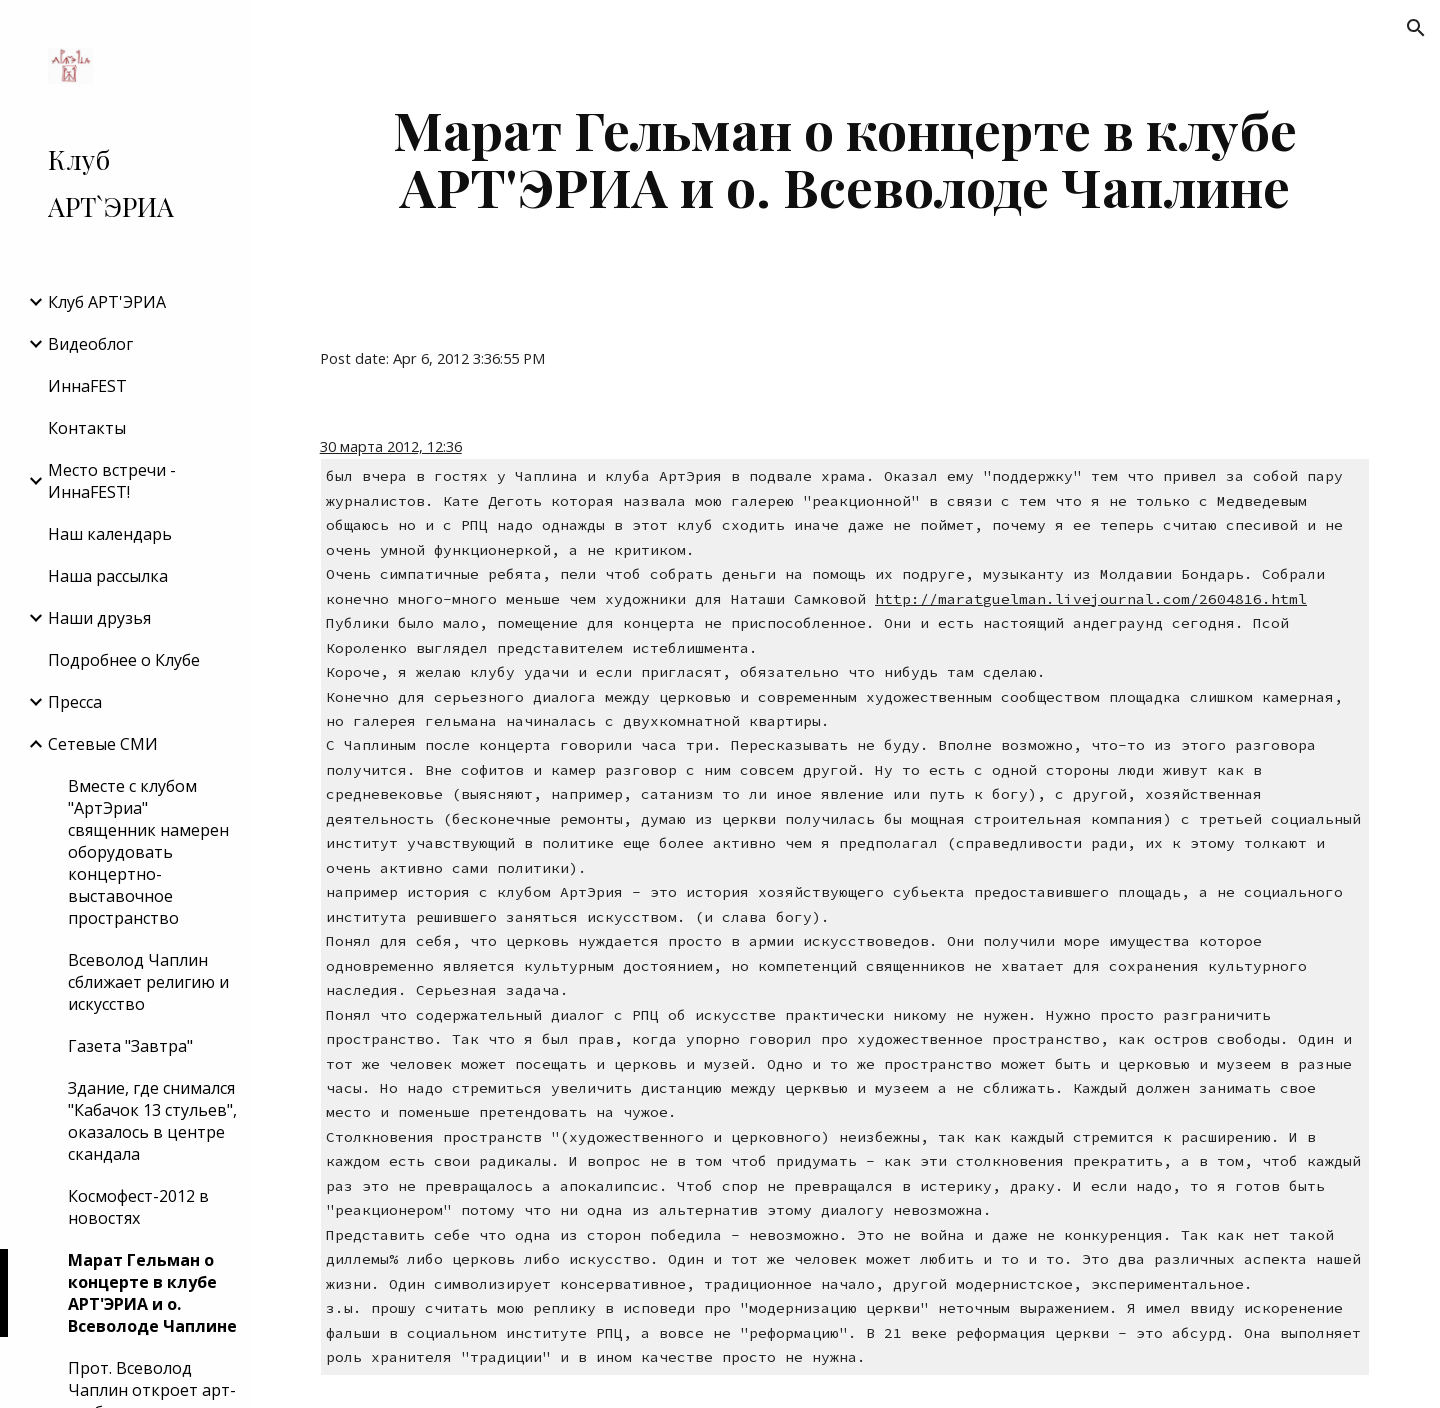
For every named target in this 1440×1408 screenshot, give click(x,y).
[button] (1416, 28)
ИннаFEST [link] (87, 386)
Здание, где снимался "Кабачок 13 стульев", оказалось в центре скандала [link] (152, 1121)
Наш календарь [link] (110, 534)
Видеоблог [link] (90, 344)
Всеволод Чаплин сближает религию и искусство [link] (148, 982)
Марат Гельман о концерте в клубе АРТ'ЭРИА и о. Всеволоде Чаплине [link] (152, 1293)
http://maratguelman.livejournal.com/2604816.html (1091, 599)
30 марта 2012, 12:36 (391, 446)
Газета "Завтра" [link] (130, 1046)
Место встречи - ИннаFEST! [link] (112, 481)
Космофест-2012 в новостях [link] (138, 1207)
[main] (845, 157)
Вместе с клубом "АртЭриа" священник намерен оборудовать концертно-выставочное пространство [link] (148, 852)
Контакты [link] (87, 428)
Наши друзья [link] (99, 618)
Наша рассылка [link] (108, 576)
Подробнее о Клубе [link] (124, 660)
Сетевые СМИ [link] (103, 744)
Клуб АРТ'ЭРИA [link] (107, 302)
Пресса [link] (75, 702)
